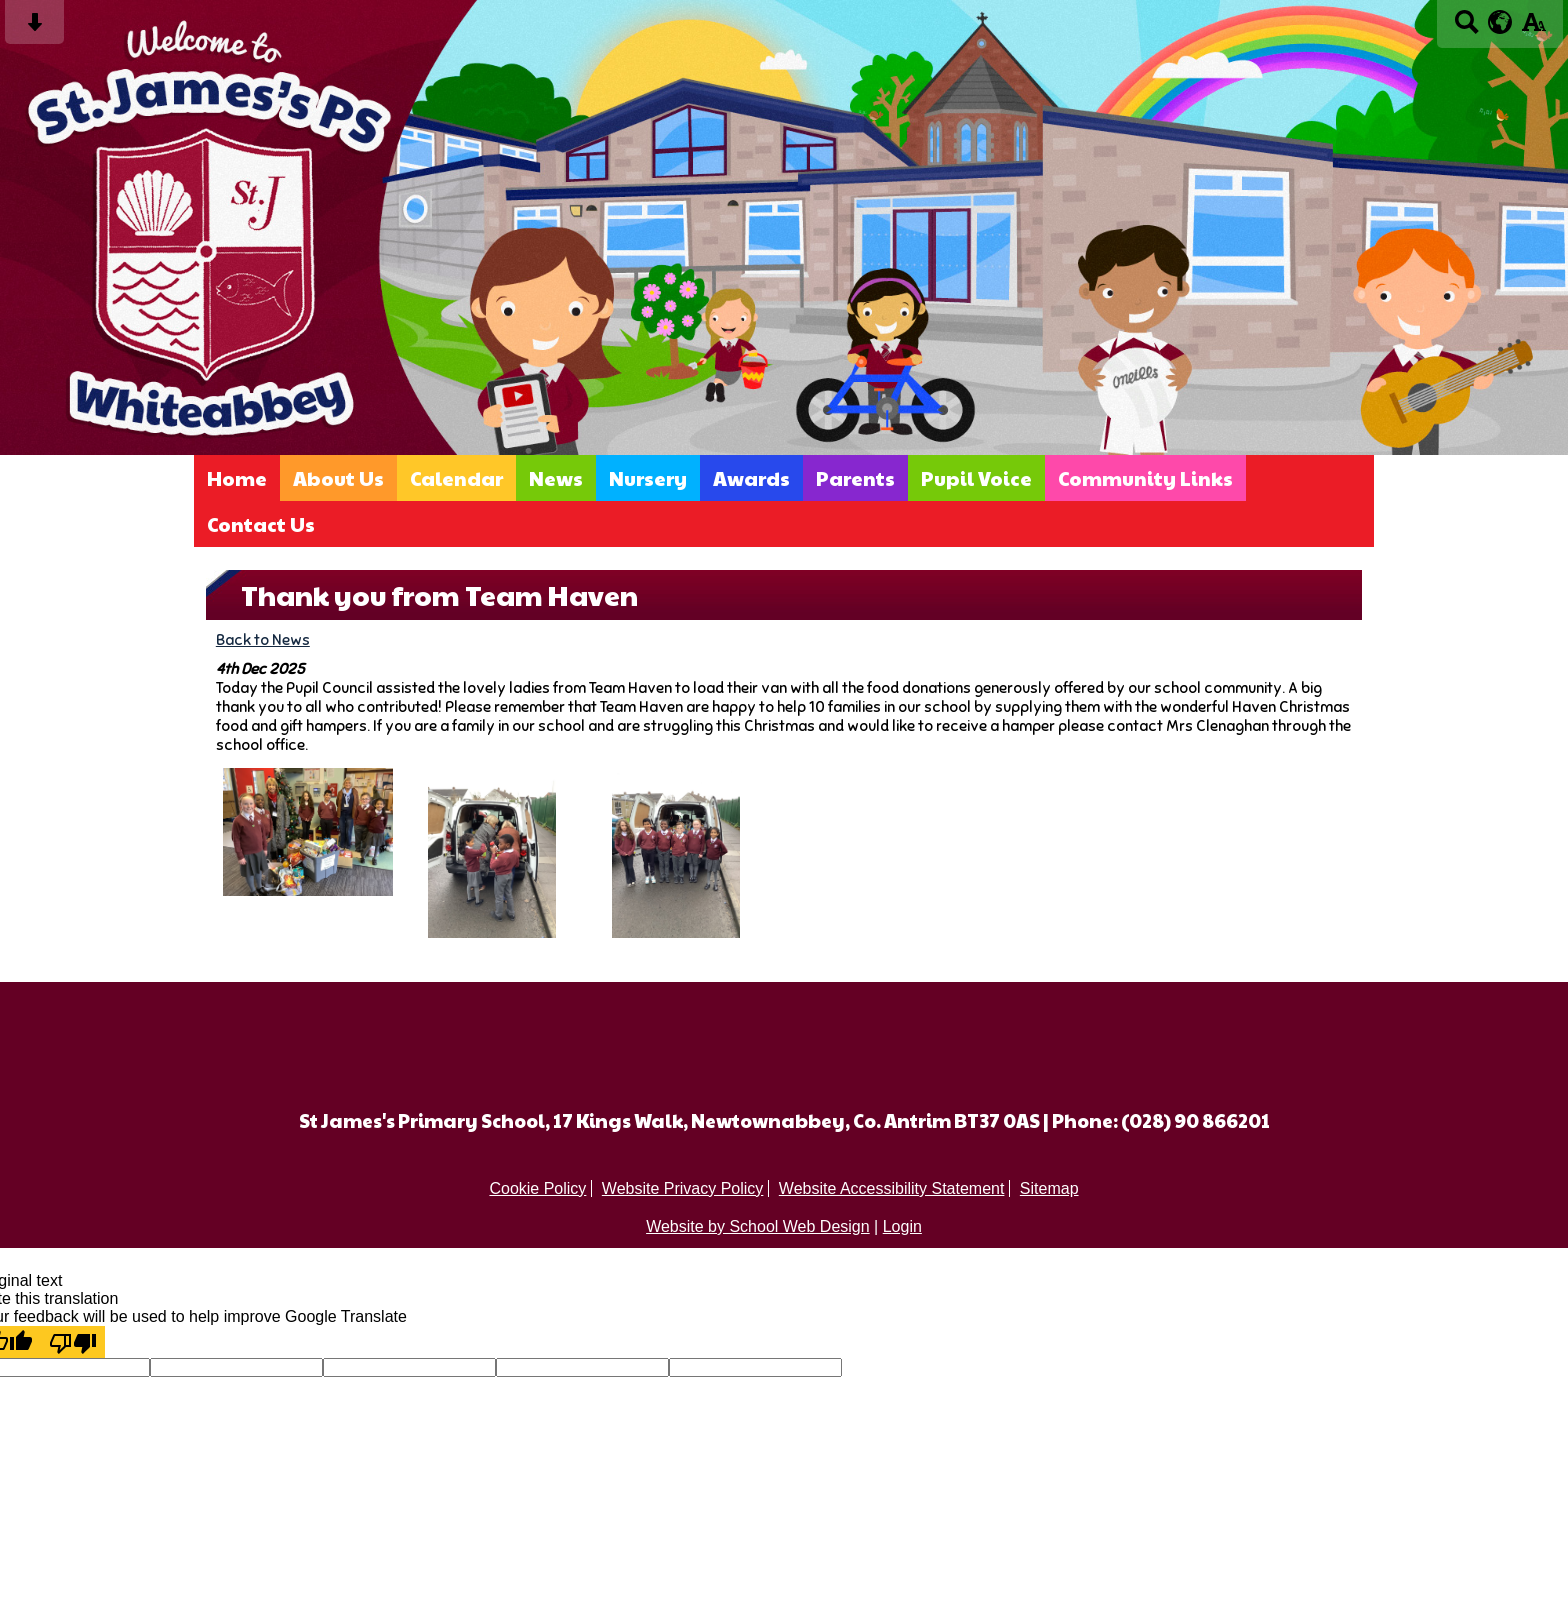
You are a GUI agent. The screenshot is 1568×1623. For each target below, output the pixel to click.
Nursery (648, 478)
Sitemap (1049, 1188)
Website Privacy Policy (683, 1188)
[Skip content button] (34, 28)
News (556, 478)
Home (237, 478)
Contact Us (261, 524)
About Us (338, 478)
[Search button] (1466, 28)
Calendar (456, 478)
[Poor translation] (73, 1342)
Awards (751, 478)
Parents (855, 478)
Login (902, 1226)
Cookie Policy (537, 1188)
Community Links (1145, 478)
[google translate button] (1500, 22)
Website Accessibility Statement (892, 1188)
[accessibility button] (1533, 28)
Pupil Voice (976, 478)
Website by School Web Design (758, 1226)
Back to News (263, 639)
